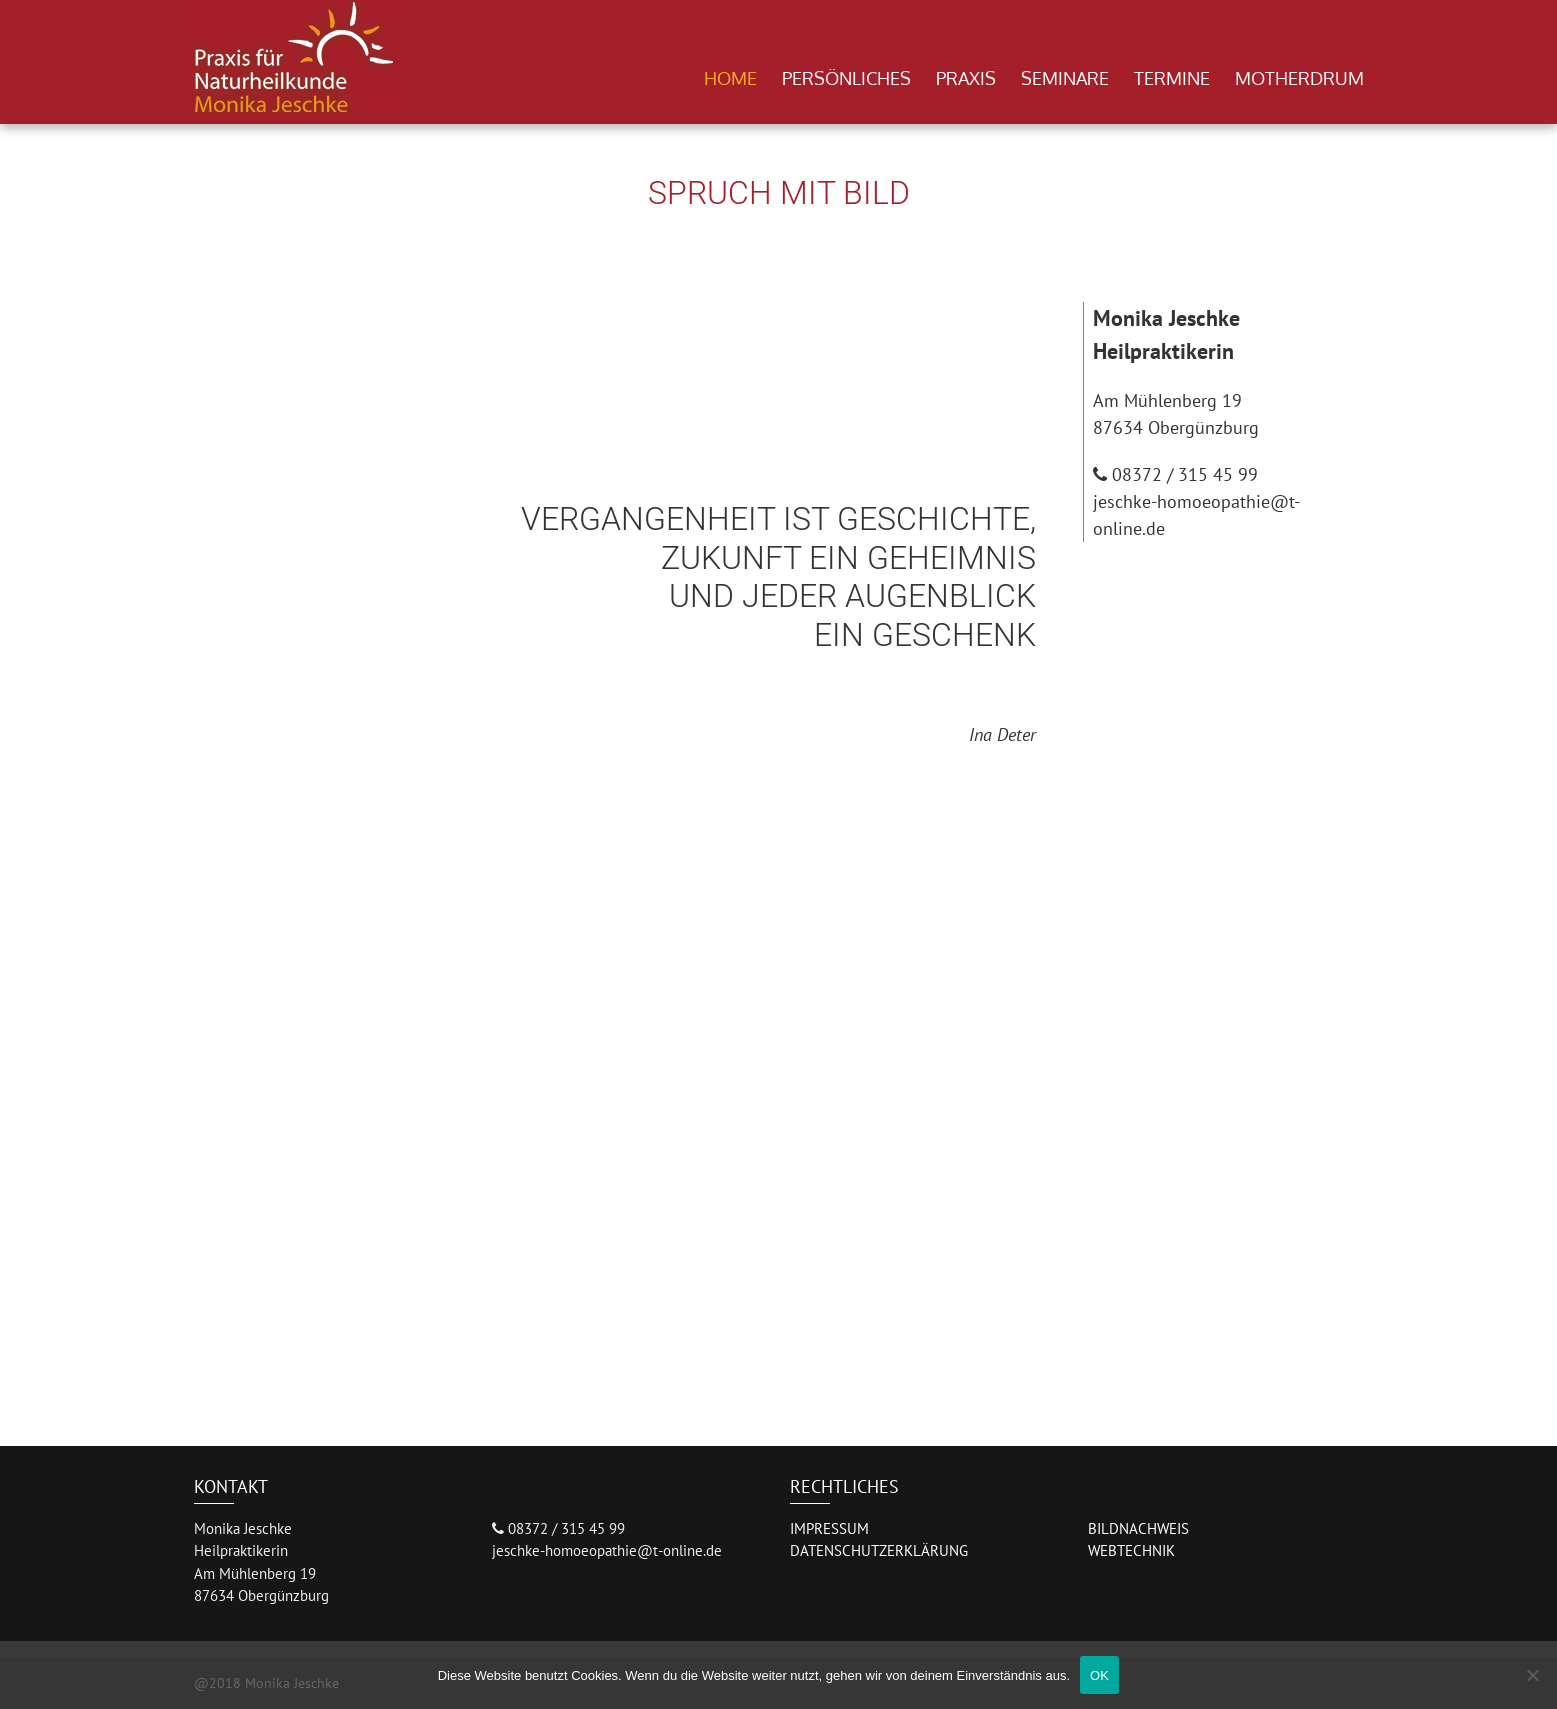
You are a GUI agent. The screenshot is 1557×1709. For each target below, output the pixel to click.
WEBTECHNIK (1131, 1550)
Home (730, 78)
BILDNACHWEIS (1138, 1528)
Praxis (966, 78)
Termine (1172, 78)
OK (1099, 1675)
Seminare (1065, 78)
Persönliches (846, 78)
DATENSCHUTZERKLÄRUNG (879, 1550)
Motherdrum (1299, 78)
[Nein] (1532, 1675)
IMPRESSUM (829, 1528)
